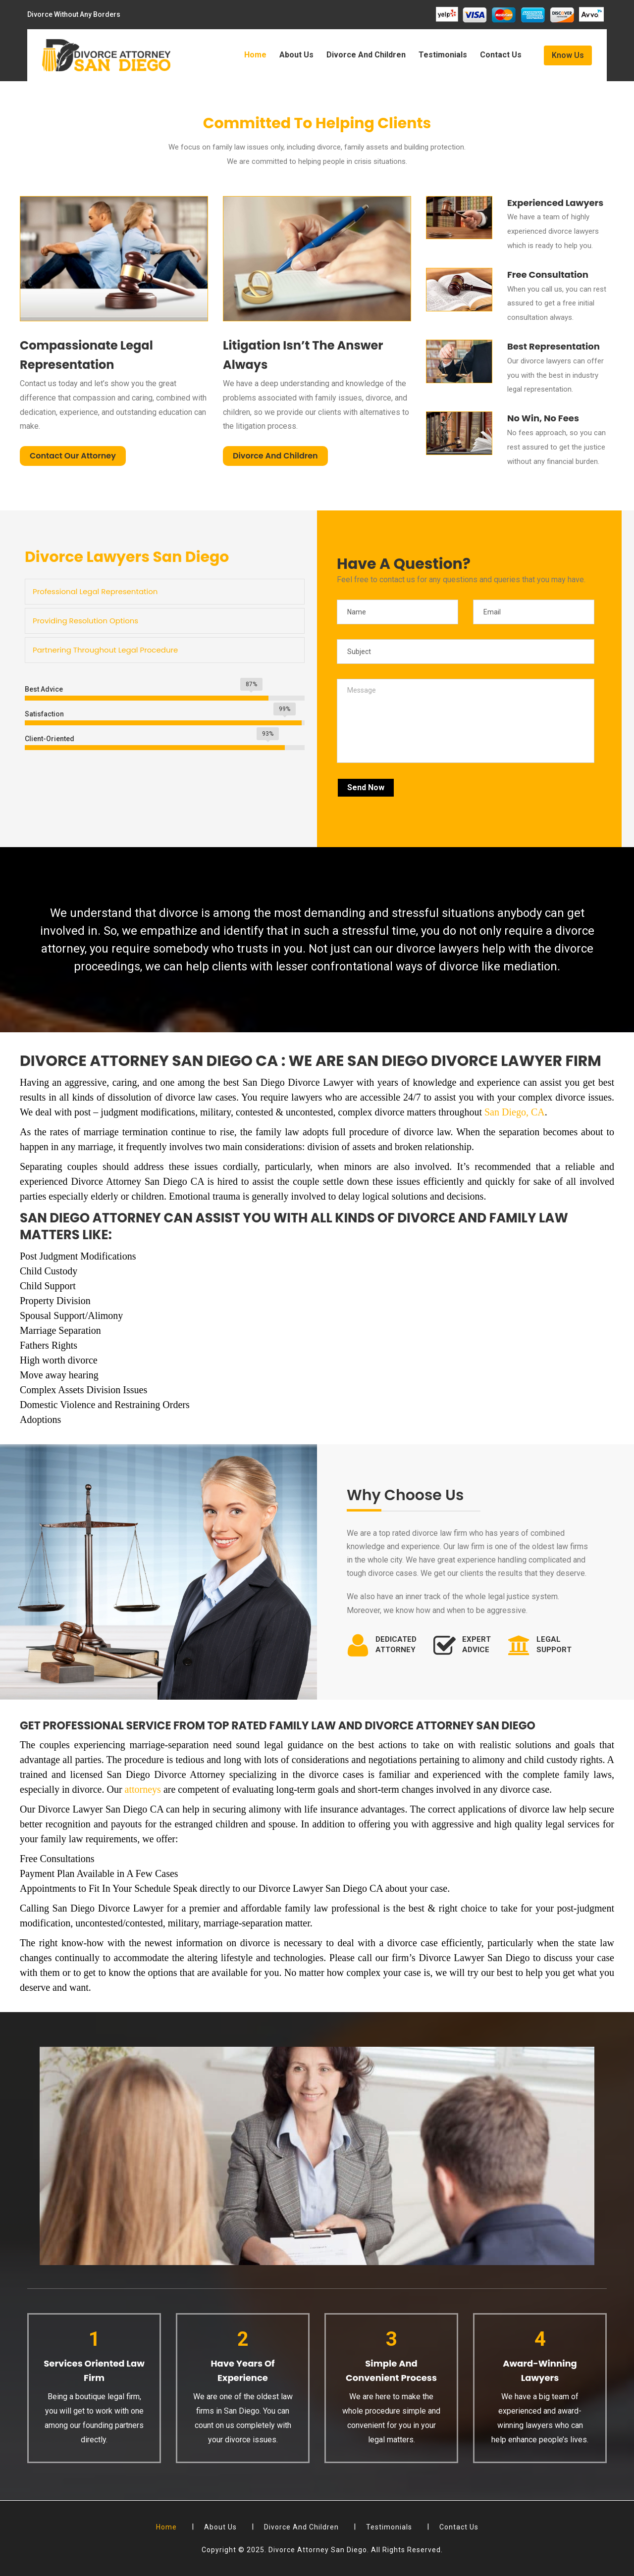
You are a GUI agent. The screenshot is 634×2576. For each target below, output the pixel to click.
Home (255, 54)
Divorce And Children (366, 54)
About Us (296, 54)
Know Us (568, 55)
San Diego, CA (514, 1112)
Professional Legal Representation (95, 591)
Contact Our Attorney (73, 455)
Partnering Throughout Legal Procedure (105, 650)
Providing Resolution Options (85, 620)
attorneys (143, 1789)
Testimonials (443, 54)
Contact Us (501, 54)
